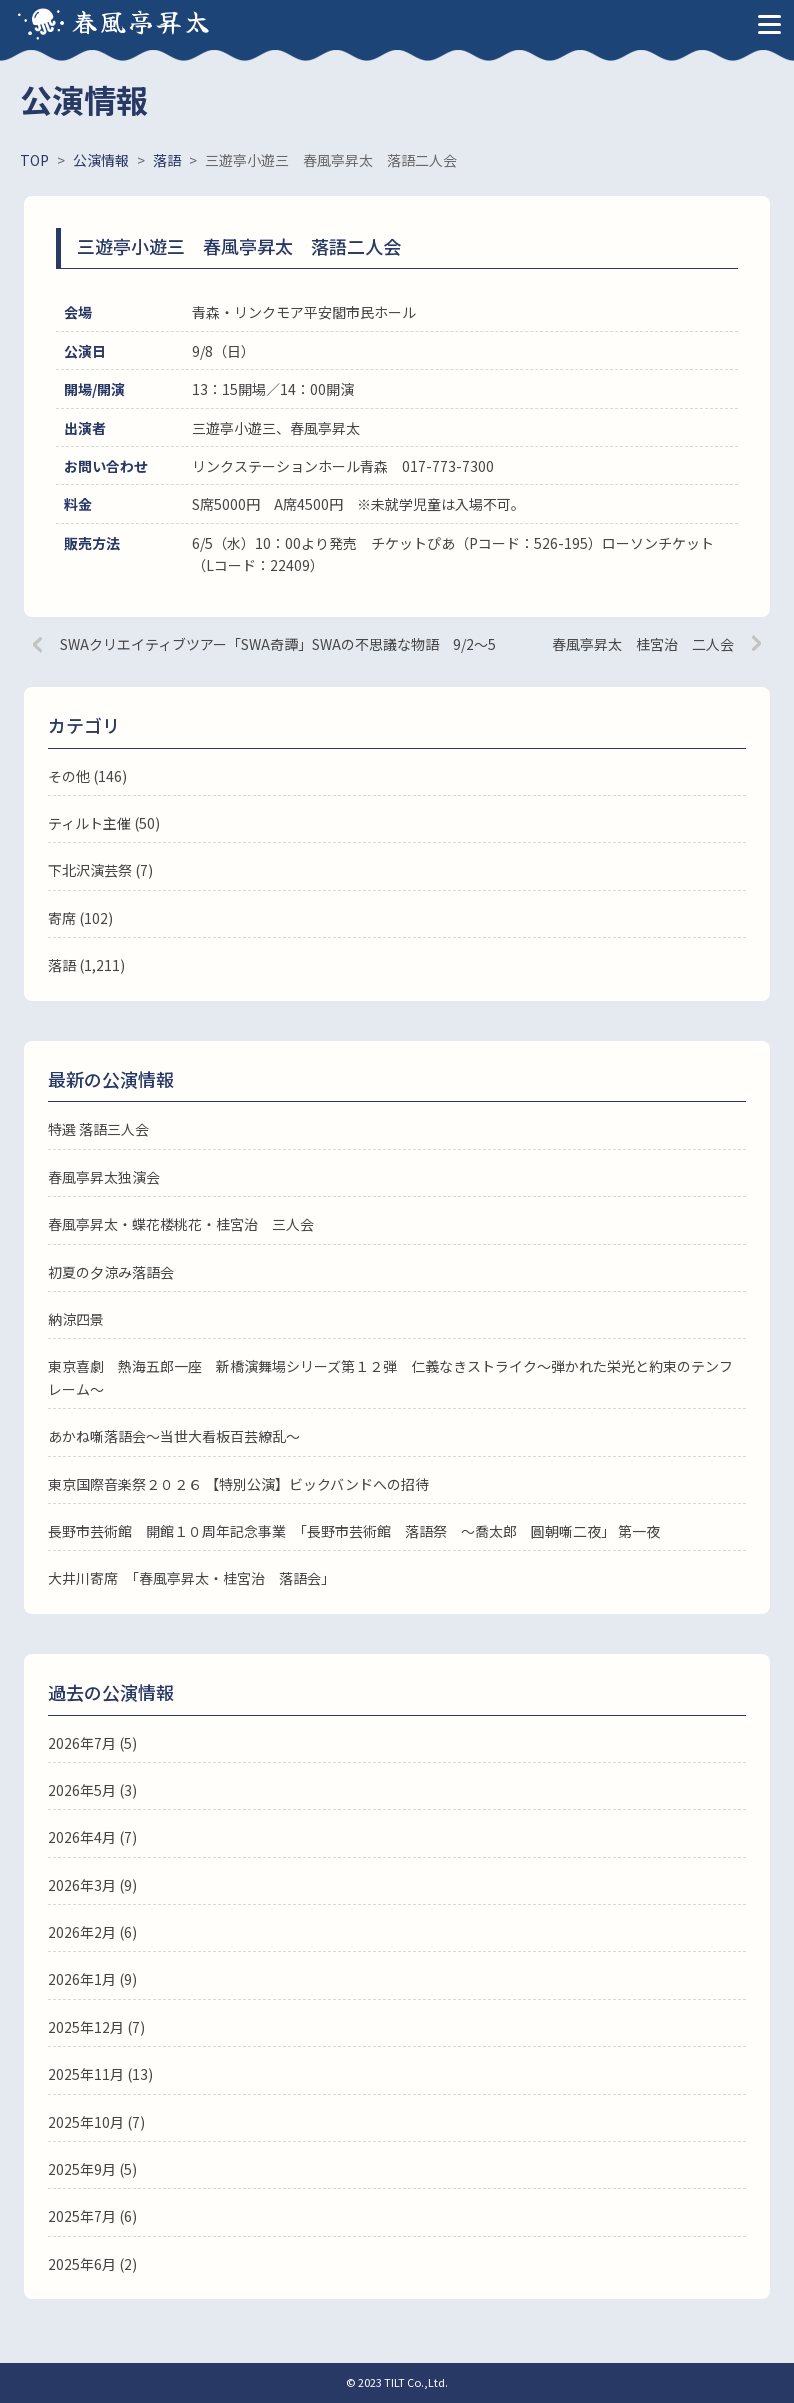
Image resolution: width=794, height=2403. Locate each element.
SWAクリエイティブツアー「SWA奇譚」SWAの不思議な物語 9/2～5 (278, 644)
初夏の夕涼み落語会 (111, 1272)
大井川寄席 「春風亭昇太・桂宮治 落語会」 (191, 1578)
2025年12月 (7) (96, 2027)
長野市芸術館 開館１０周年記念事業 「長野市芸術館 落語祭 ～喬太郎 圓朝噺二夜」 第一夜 (354, 1531)
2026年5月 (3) (92, 1790)
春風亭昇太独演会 (104, 1177)
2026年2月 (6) (92, 1932)
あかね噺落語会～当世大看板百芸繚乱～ (174, 1436)
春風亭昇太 (142, 20)
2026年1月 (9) (92, 1979)
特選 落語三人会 (98, 1129)
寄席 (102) (80, 918)
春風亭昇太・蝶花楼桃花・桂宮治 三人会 (181, 1224)
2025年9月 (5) (92, 2169)
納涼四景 (76, 1319)
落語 (62, 965)
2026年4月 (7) (92, 1837)
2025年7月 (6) (92, 2216)
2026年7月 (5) (92, 1743)
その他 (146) (87, 776)
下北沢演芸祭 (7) (100, 870)
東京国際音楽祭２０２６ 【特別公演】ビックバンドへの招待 (238, 1484)
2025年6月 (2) (92, 2264)
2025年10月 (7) (96, 2122)
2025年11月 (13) (100, 2074)
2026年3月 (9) (92, 1885)
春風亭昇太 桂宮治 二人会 (643, 644)
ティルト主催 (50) (104, 823)
